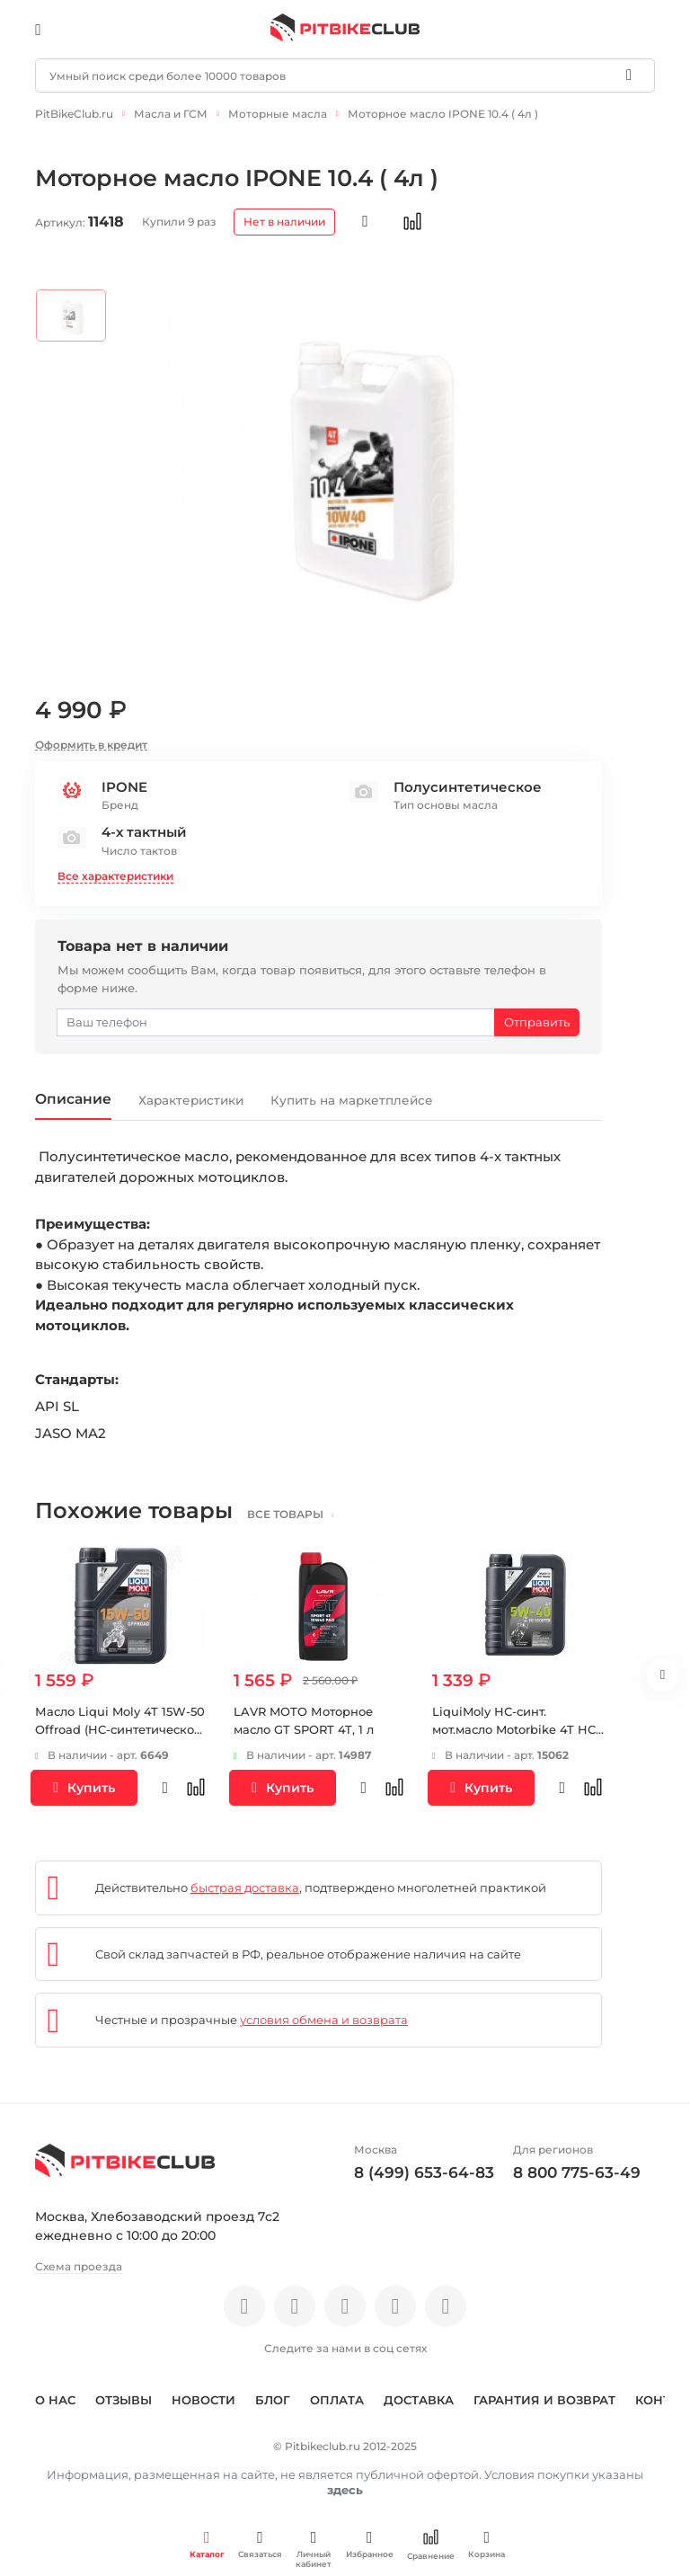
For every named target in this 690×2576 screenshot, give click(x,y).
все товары (296, 1510)
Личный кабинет (314, 2549)
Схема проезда (78, 2263)
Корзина (486, 2544)
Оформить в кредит (91, 737)
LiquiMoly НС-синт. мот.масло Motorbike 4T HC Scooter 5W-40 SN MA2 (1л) (514, 1725)
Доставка (419, 2395)
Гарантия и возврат (544, 2395)
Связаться (260, 2544)
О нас (55, 2395)
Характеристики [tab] (213, 1095)
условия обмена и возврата (324, 2016)
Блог (272, 2395)
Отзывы (123, 2395)
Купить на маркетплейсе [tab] (397, 1095)
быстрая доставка (244, 1883)
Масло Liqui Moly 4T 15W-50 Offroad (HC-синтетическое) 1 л (120, 1725)
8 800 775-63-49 (577, 2168)
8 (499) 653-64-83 (424, 2168)
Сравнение (431, 2545)
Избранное (370, 2544)
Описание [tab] (79, 1093)
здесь (345, 2485)
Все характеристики (115, 868)
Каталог (207, 2544)
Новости (203, 2395)
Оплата (337, 2395)
